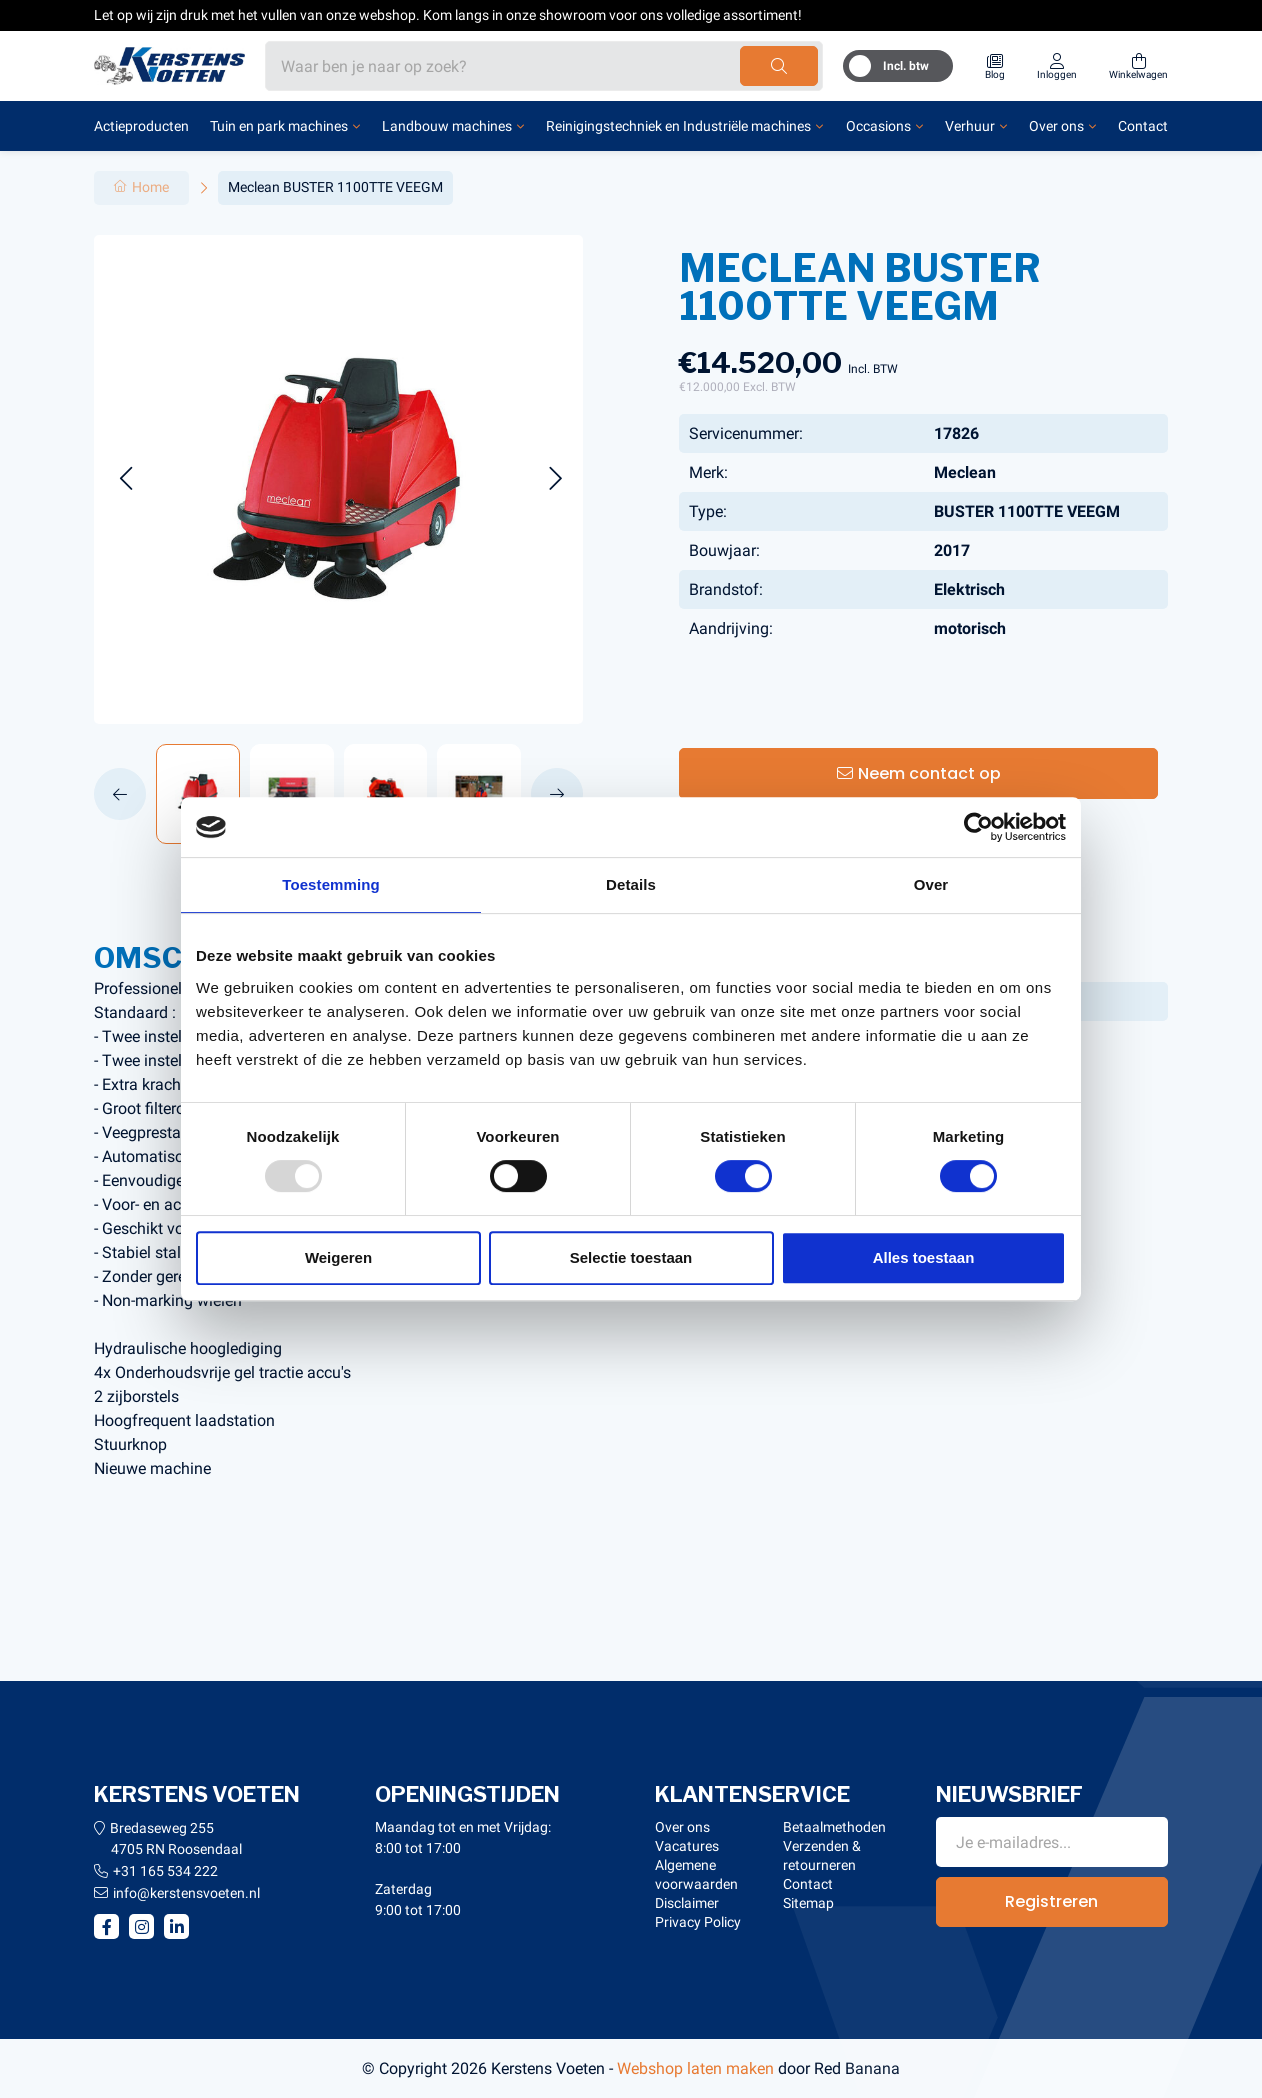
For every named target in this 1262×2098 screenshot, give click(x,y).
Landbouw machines (447, 126)
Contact (1143, 126)
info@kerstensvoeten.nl (186, 1893)
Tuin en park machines (279, 126)
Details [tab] (631, 884)
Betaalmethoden (834, 1827)
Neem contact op (929, 773)
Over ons (1056, 126)
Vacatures (687, 1846)
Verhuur (970, 126)
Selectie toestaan (631, 1257)
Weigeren (338, 1257)
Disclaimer (687, 1903)
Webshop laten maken (695, 2068)
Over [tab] (931, 884)
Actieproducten (141, 126)
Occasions (878, 126)
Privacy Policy (698, 1922)
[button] (125, 479)
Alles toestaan (924, 1257)
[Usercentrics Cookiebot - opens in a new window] (978, 827)
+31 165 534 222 (165, 1871)
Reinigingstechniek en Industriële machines (678, 126)
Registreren (1051, 1901)
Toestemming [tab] (331, 884)
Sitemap (808, 1903)
